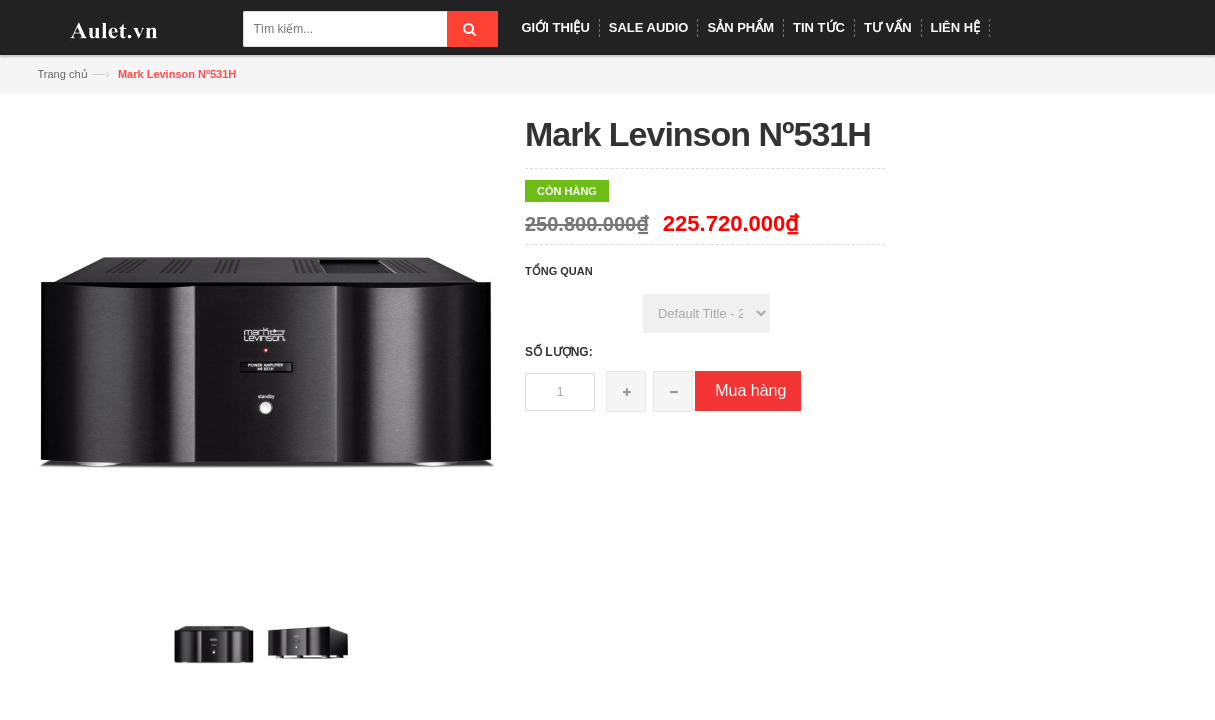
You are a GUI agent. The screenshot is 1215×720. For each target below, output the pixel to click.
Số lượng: (559, 352)
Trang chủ (63, 74)
